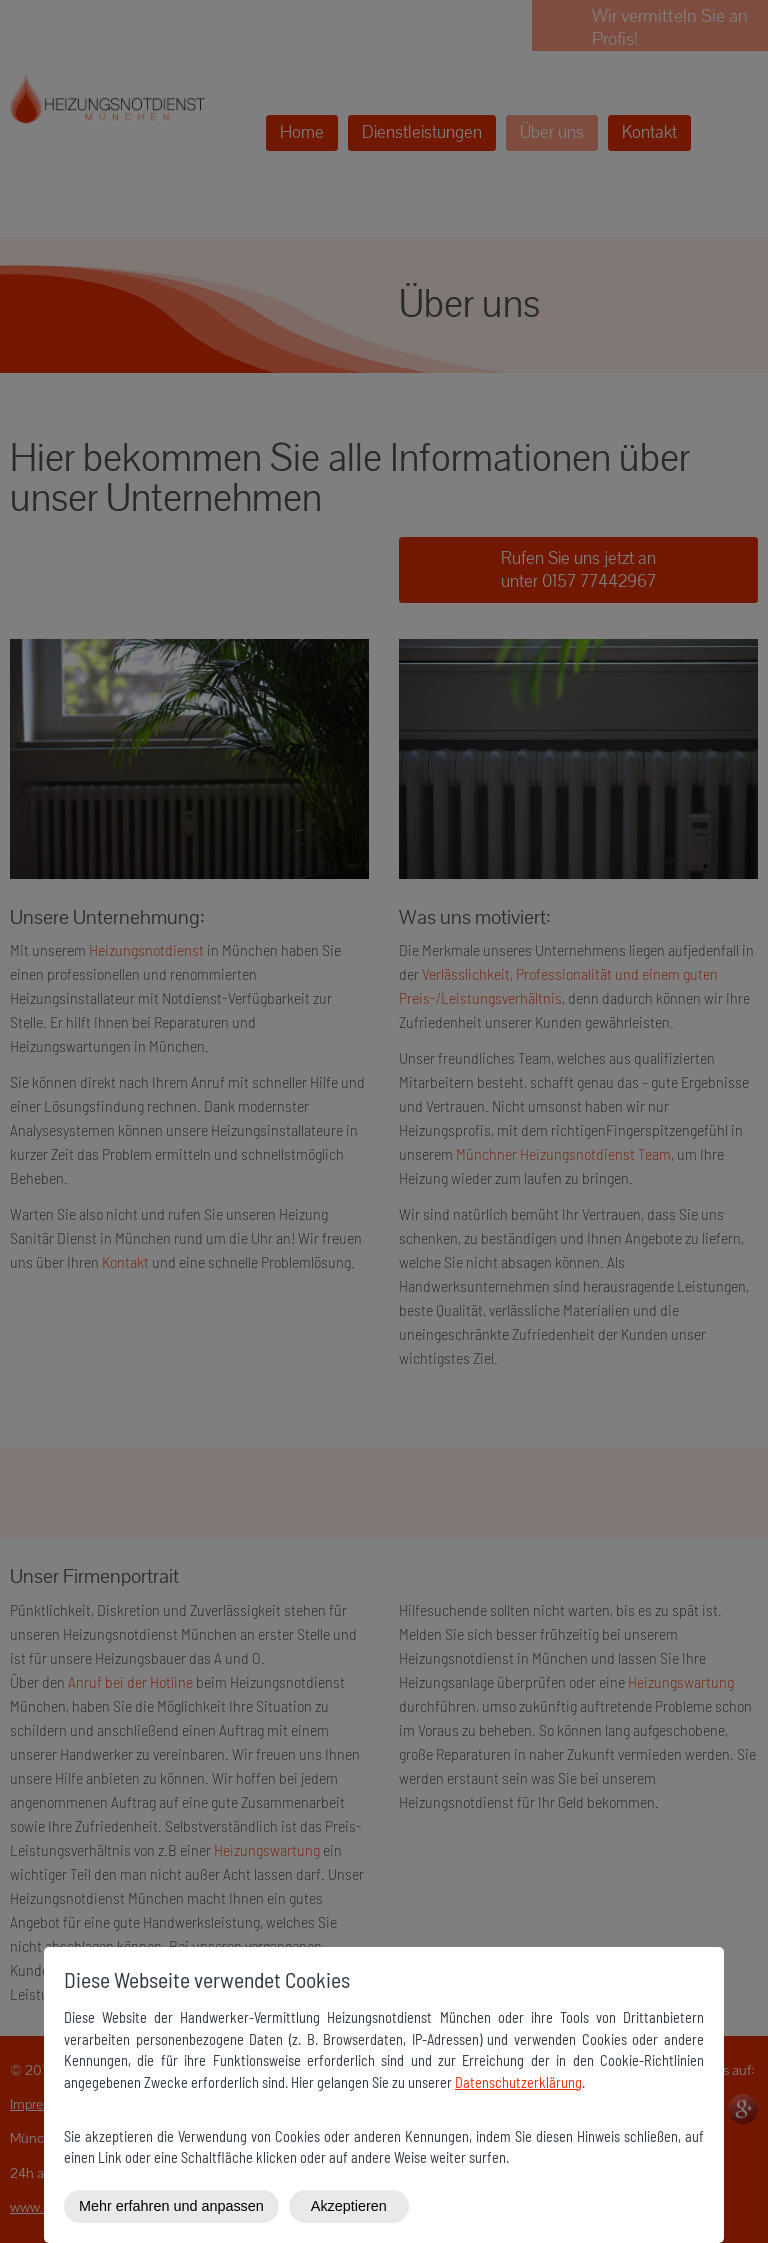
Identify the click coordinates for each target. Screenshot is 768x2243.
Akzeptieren (349, 2206)
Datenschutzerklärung (518, 2082)
